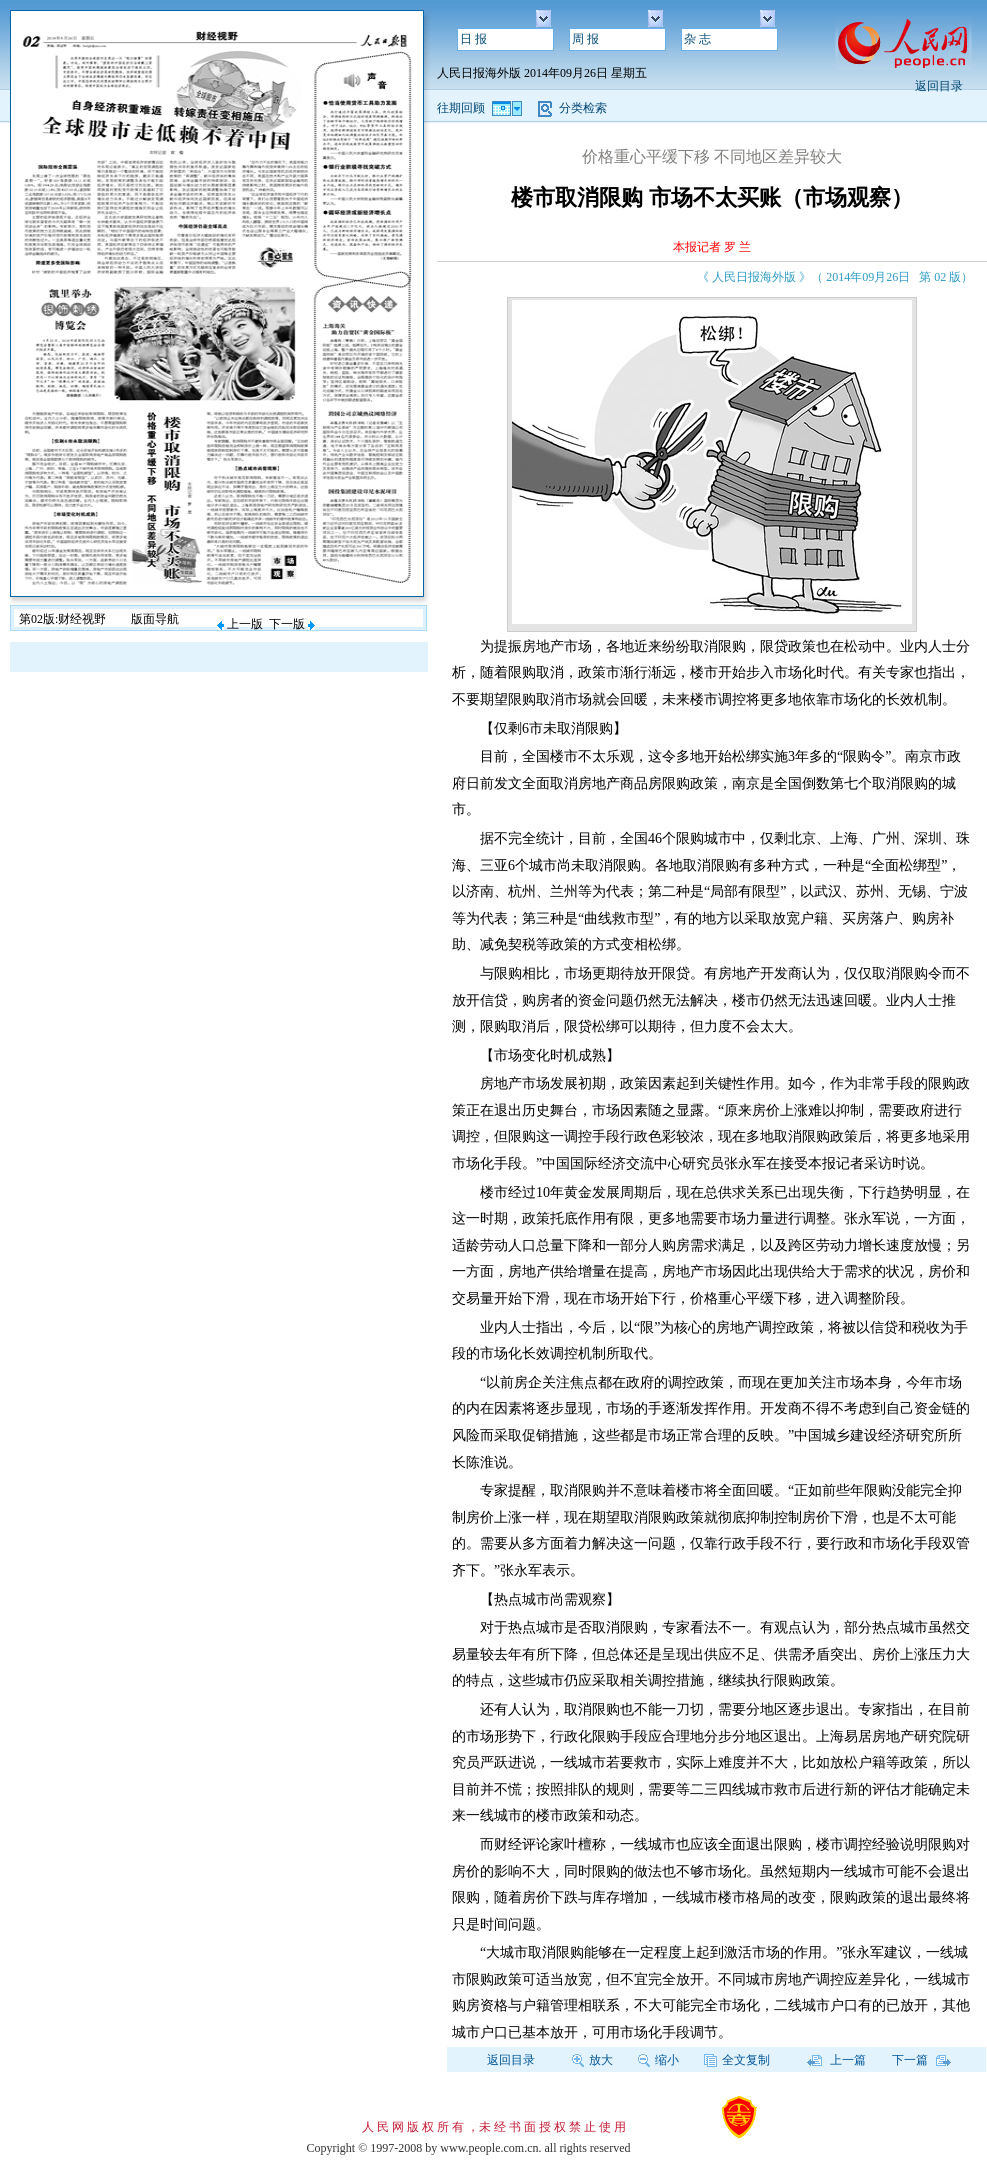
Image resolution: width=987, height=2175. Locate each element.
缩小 (658, 2060)
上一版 (240, 624)
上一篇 (836, 2060)
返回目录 (939, 86)
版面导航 (155, 619)
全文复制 (737, 2060)
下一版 (292, 624)
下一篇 (921, 2060)
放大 (592, 2060)
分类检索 (583, 108)
